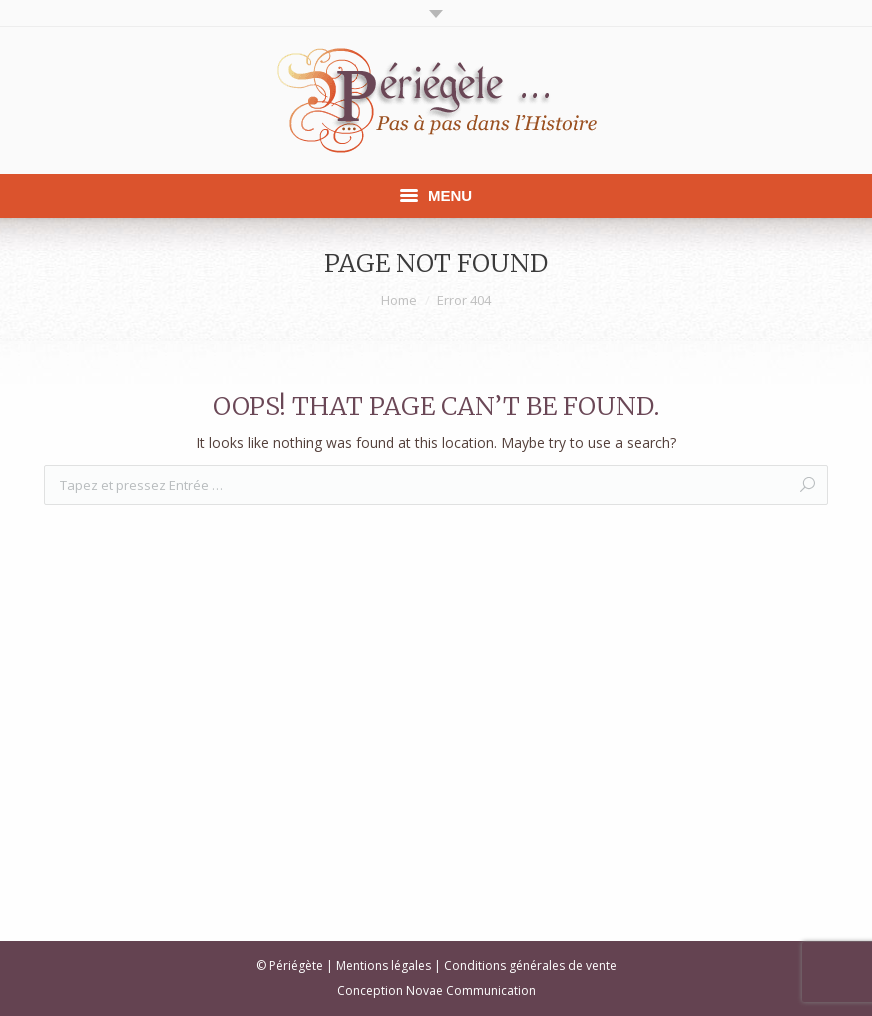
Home (399, 300)
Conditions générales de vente (530, 965)
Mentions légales (383, 965)
